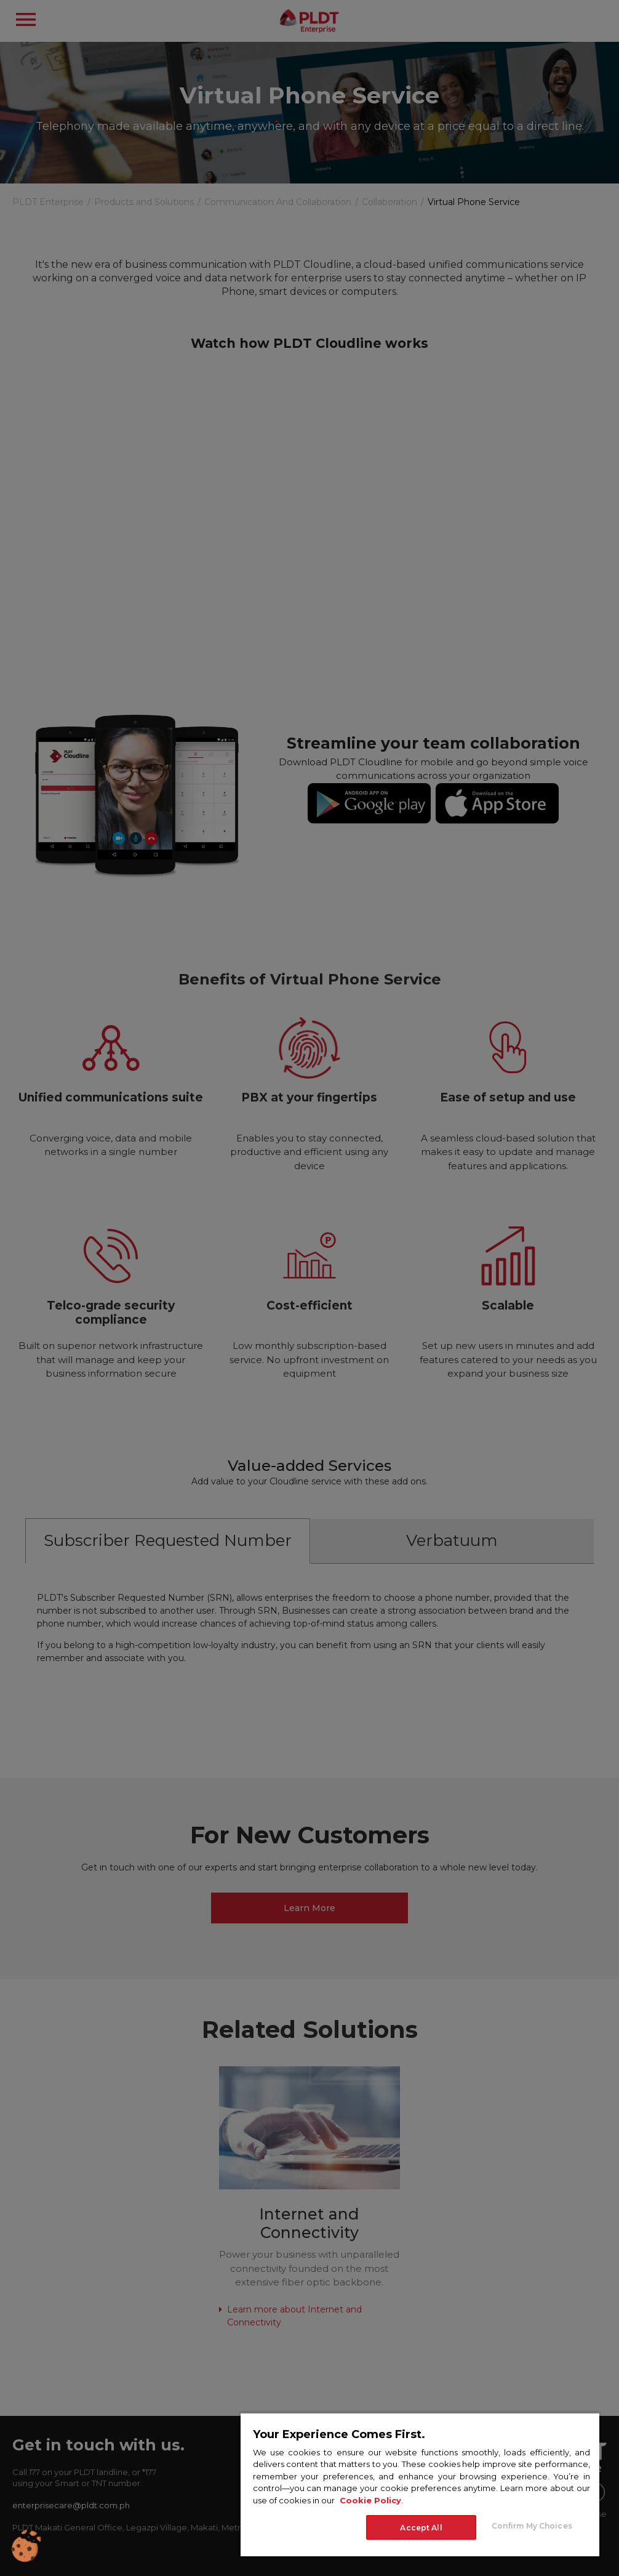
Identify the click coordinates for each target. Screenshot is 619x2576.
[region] (420, 2484)
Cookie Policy (370, 2500)
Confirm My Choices (532, 2525)
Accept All (421, 2527)
